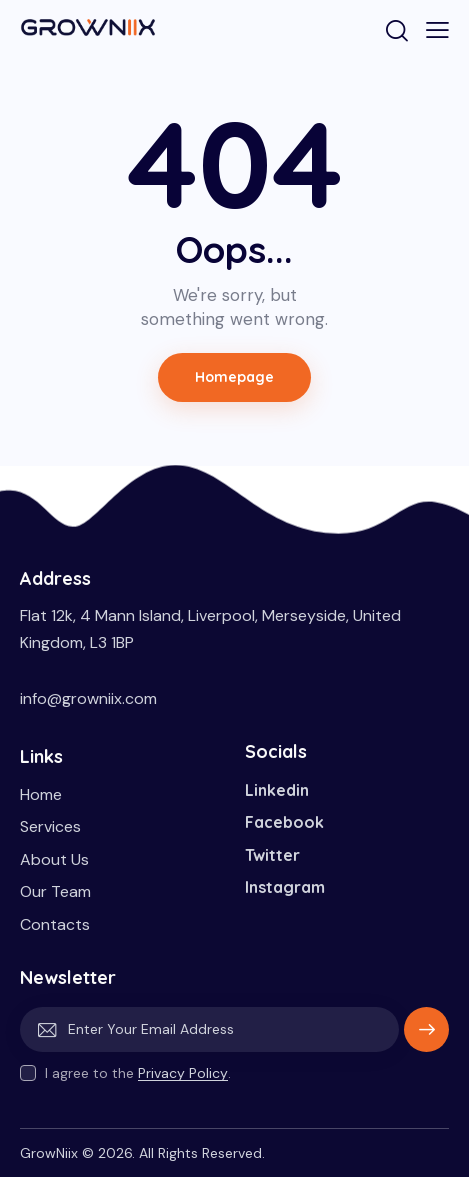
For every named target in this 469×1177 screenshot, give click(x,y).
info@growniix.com (88, 698)
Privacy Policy (183, 1073)
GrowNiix (49, 1153)
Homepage (235, 377)
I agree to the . (138, 1073)
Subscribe (426, 1037)
